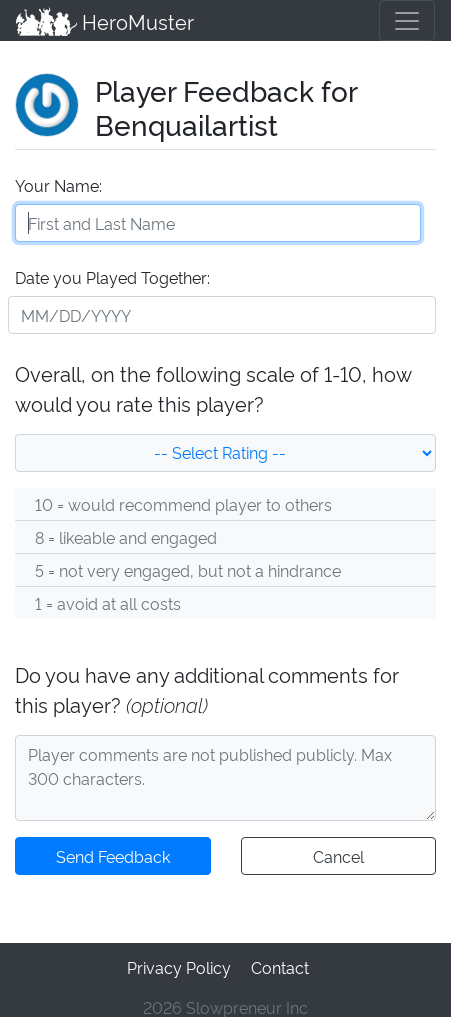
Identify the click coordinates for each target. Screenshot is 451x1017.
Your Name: (57, 182)
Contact (278, 962)
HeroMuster (103, 20)
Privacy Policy (179, 962)
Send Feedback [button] (113, 853)
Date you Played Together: (111, 274)
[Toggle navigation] (407, 20)
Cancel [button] (338, 853)
